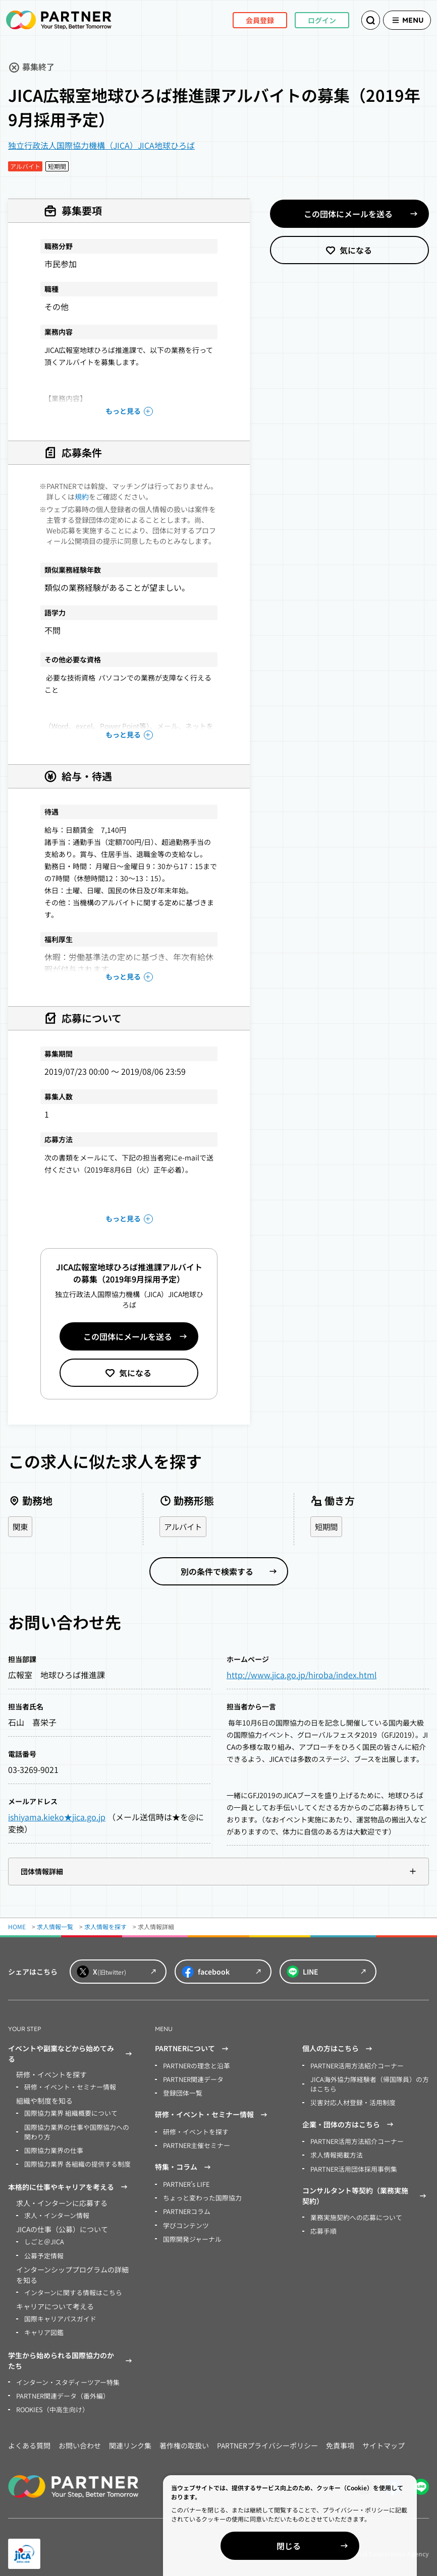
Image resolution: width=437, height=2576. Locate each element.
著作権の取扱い (184, 2437)
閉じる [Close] (321, 2546)
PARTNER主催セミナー (194, 2142)
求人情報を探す (105, 1927)
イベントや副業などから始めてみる (71, 2054)
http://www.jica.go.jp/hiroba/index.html (301, 1675)
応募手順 (322, 2226)
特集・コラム (184, 2165)
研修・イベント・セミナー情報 (66, 2086)
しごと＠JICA (42, 2237)
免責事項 (340, 2437)
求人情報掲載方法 (334, 2152)
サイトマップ (383, 2437)
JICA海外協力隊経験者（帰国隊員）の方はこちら (367, 2083)
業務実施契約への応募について (352, 2213)
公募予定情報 (42, 2250)
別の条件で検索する (217, 1572)
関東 (21, 1527)
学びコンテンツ (184, 2220)
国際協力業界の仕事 (51, 2147)
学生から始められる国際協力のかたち (71, 2353)
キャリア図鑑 (42, 2325)
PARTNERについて (193, 2049)
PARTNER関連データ (191, 2078)
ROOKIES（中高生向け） (50, 2401)
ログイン (308, 20)
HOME (17, 1927)
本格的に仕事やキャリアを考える (69, 2184)
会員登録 (246, 20)
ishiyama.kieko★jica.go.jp (56, 1817)
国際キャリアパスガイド (57, 2312)
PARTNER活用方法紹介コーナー (354, 2065)
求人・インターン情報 (54, 2211)
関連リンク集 (130, 2437)
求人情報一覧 (55, 1927)
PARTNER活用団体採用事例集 (351, 2165)
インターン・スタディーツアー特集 (64, 2374)
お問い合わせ (80, 2437)
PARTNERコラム (185, 2207)
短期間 (327, 1527)
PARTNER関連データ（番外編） (59, 2387)
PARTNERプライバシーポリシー (267, 2437)
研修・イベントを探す (193, 2129)
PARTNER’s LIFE (185, 2181)
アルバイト (184, 1527)
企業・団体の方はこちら (349, 2122)
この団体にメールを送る (127, 1336)
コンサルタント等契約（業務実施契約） (365, 2191)
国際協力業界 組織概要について (67, 2112)
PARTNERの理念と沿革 (194, 2065)
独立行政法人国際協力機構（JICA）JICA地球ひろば (101, 145)
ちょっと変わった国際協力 (199, 2194)
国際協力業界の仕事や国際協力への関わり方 (78, 2130)
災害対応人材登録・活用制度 (349, 2101)
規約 (82, 497)
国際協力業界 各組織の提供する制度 (73, 2161)
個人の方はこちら (338, 2049)
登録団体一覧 (181, 2092)
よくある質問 (29, 2437)
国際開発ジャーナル (190, 2233)
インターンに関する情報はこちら (69, 2287)
